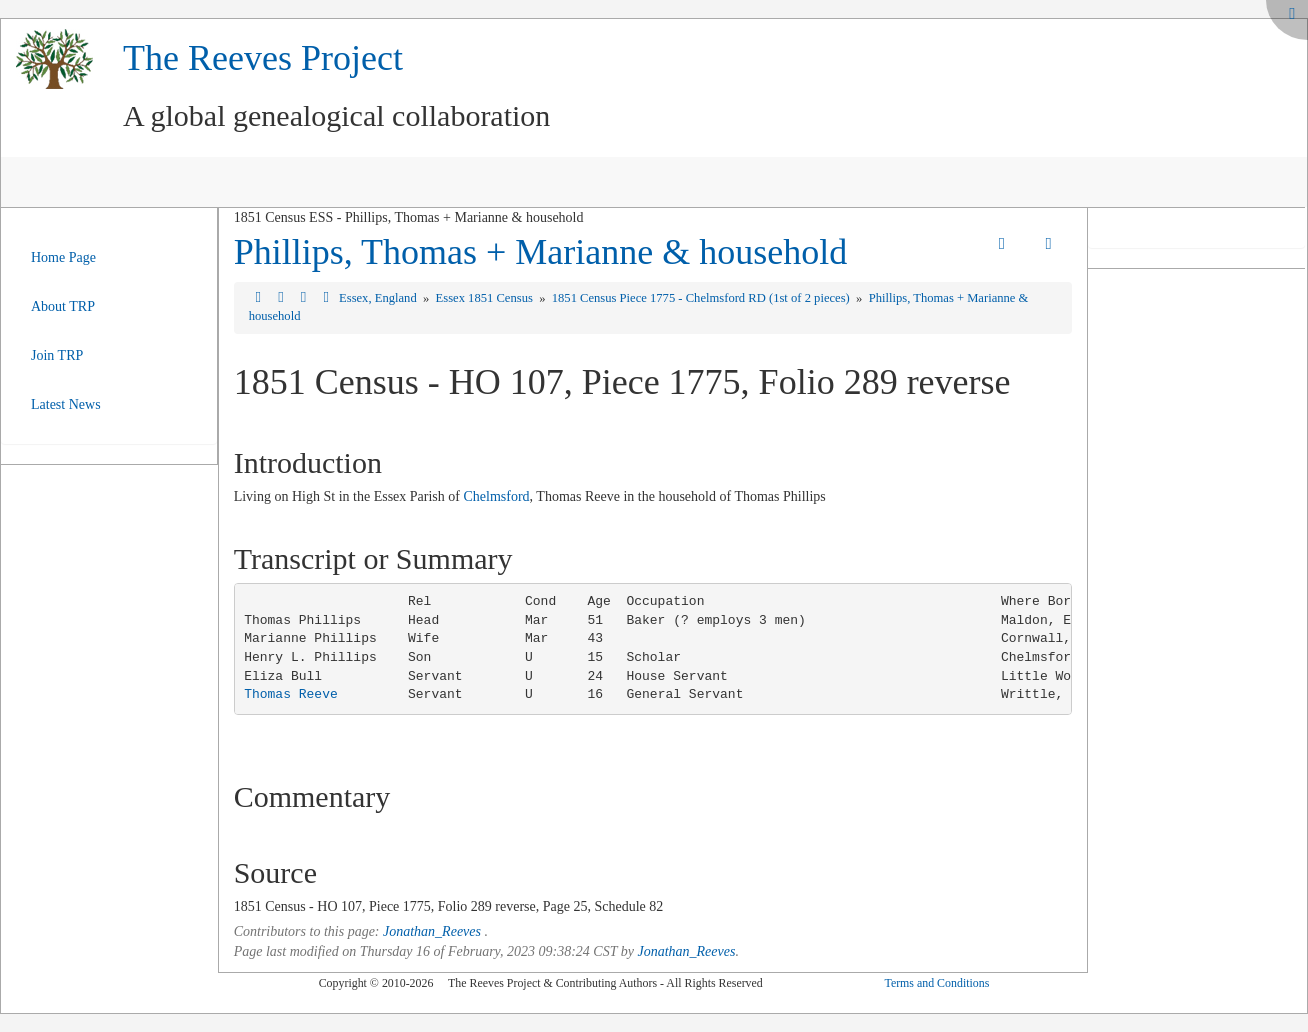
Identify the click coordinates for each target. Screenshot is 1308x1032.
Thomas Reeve (291, 694)
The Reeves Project (263, 58)
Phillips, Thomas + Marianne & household (541, 252)
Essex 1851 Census (486, 298)
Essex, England (379, 298)
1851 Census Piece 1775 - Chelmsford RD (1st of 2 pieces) (702, 298)
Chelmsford (496, 496)
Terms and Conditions (936, 983)
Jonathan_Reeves (432, 931)
